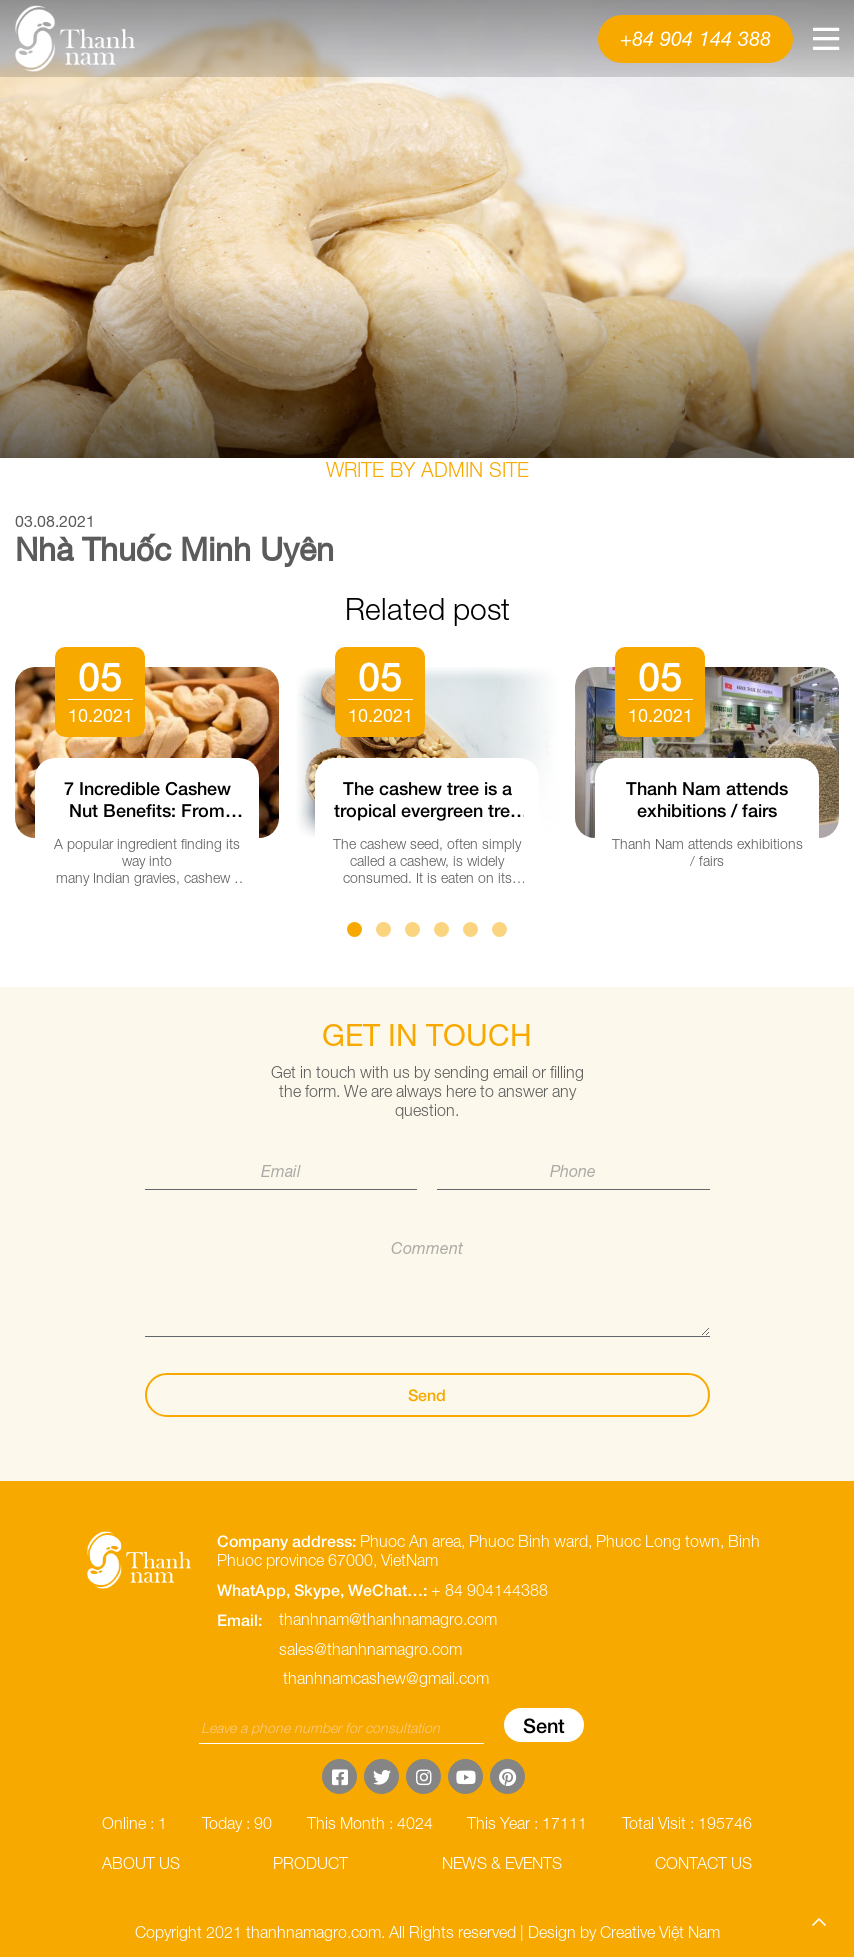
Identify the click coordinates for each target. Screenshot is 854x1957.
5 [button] (470, 929)
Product (310, 1863)
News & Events (502, 1863)
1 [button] (354, 929)
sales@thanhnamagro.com (370, 1649)
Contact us (703, 1863)
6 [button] (499, 929)
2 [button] (383, 929)
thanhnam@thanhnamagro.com (388, 1619)
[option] (147, 784)
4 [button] (441, 929)
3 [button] (412, 929)
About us (141, 1863)
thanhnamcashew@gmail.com (386, 1678)
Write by (370, 469)
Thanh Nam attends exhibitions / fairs (707, 799)
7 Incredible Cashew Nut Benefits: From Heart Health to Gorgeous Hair (147, 799)
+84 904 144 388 (695, 38)
